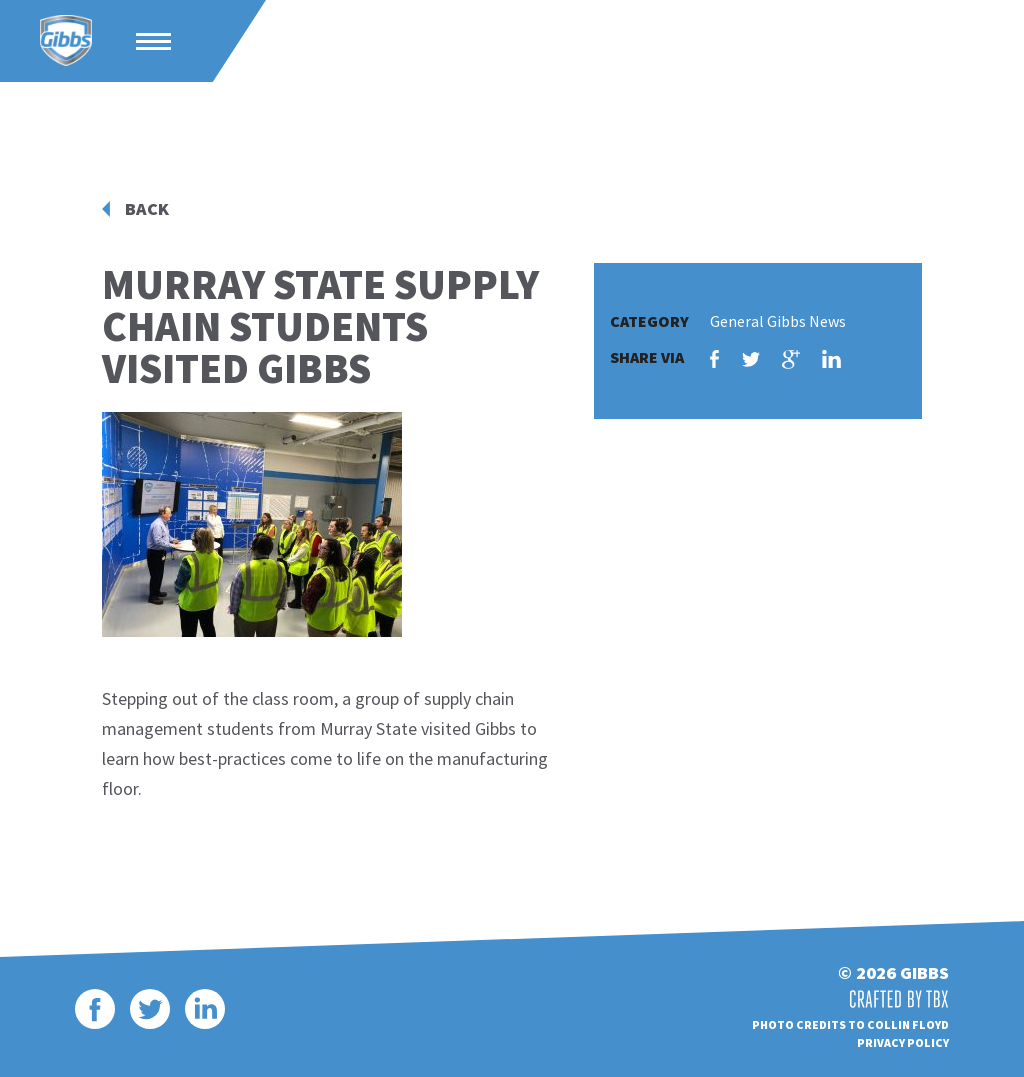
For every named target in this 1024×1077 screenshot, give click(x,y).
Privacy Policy (903, 1042)
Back (147, 209)
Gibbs (66, 41)
